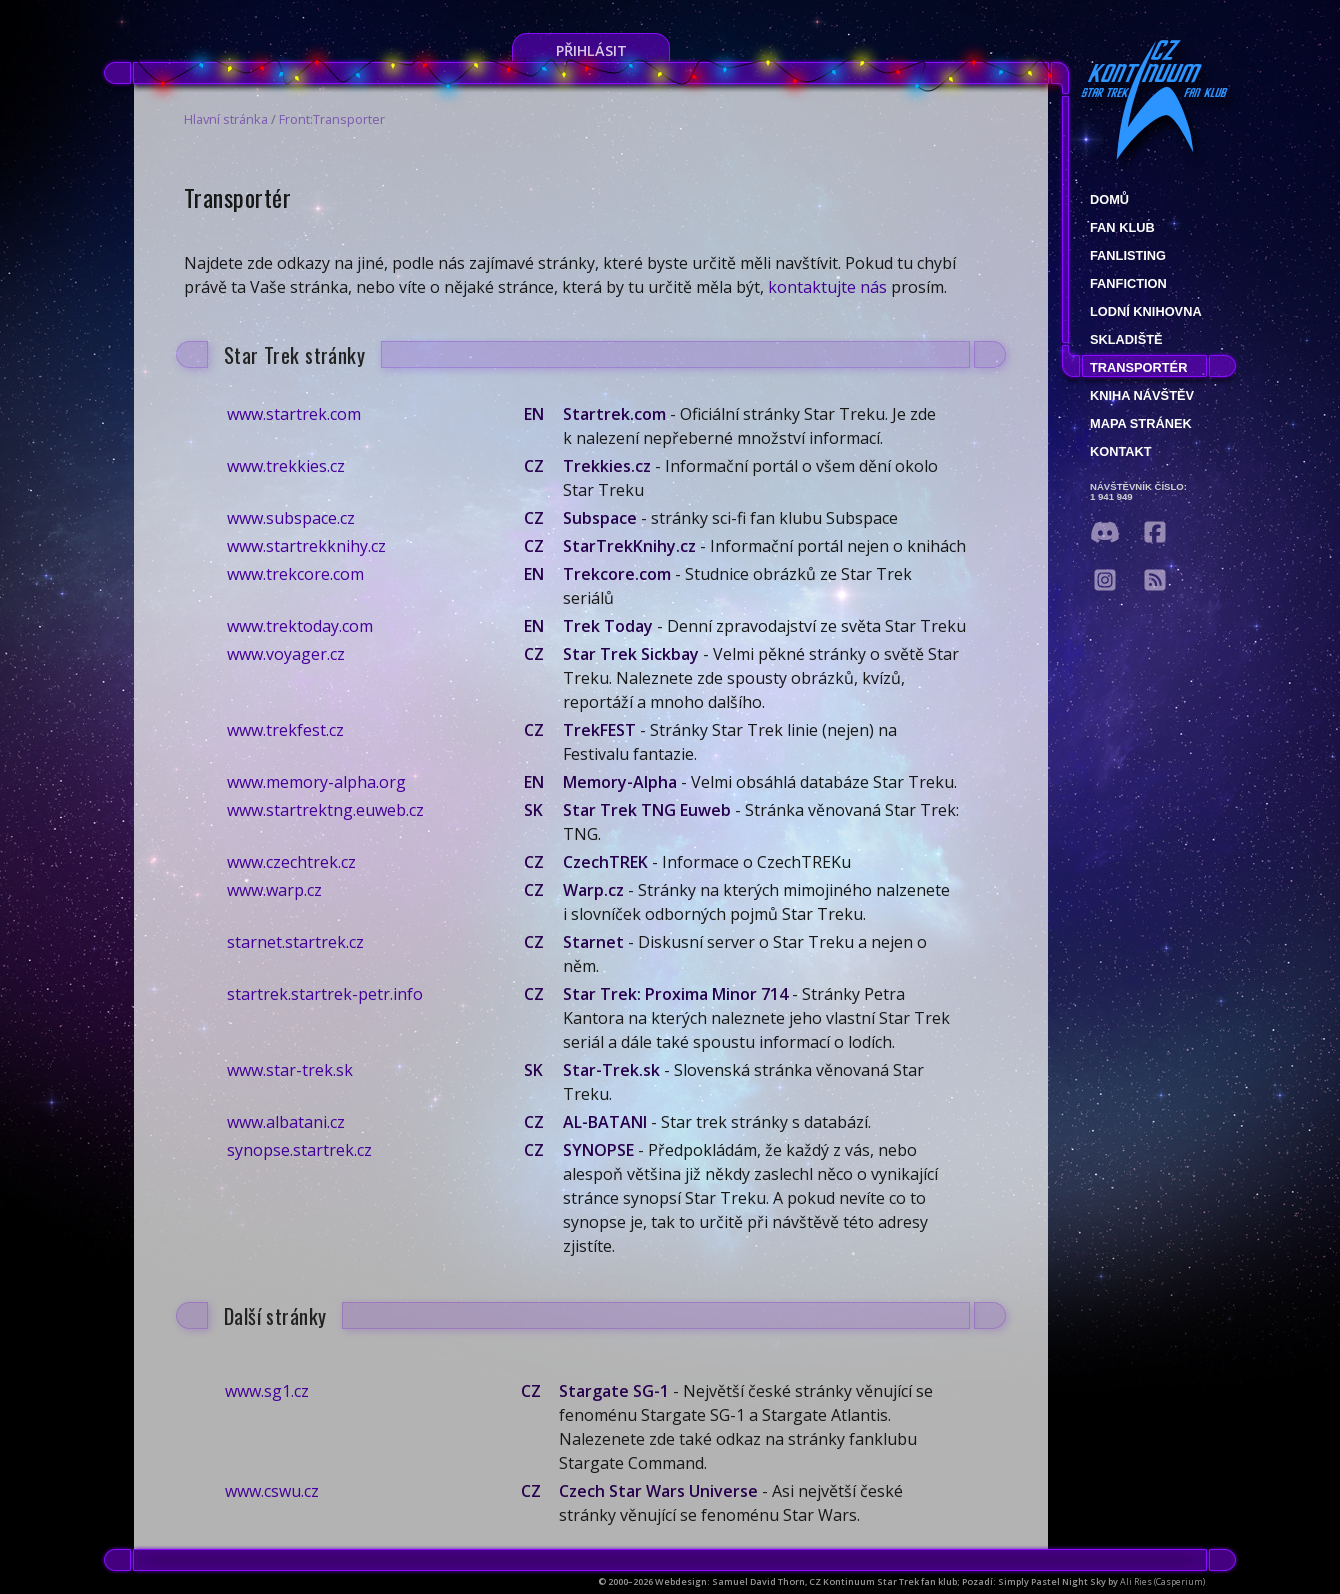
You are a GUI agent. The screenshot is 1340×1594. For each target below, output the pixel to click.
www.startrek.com (294, 414)
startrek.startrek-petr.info (325, 994)
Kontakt (1121, 451)
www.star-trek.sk (290, 1070)
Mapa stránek (1141, 423)
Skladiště (1126, 339)
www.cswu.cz (272, 1491)
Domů (1109, 199)
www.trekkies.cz (286, 466)
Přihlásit (591, 50)
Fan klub (1122, 227)
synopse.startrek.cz (299, 1150)
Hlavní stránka (226, 119)
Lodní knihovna (1146, 311)
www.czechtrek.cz (291, 862)
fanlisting (1128, 255)
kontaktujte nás (827, 287)
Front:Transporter (332, 119)
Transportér (1138, 367)
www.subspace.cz (291, 518)
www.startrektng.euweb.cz (325, 810)
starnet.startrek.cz (295, 942)
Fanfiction (1128, 283)
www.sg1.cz (267, 1391)
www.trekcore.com (295, 574)
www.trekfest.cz (285, 730)
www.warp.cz (274, 890)
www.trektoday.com (300, 626)
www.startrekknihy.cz (306, 546)
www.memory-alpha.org (316, 782)
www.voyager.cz (286, 654)
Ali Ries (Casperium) (1162, 1581)
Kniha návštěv (1142, 395)
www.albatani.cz (286, 1122)
